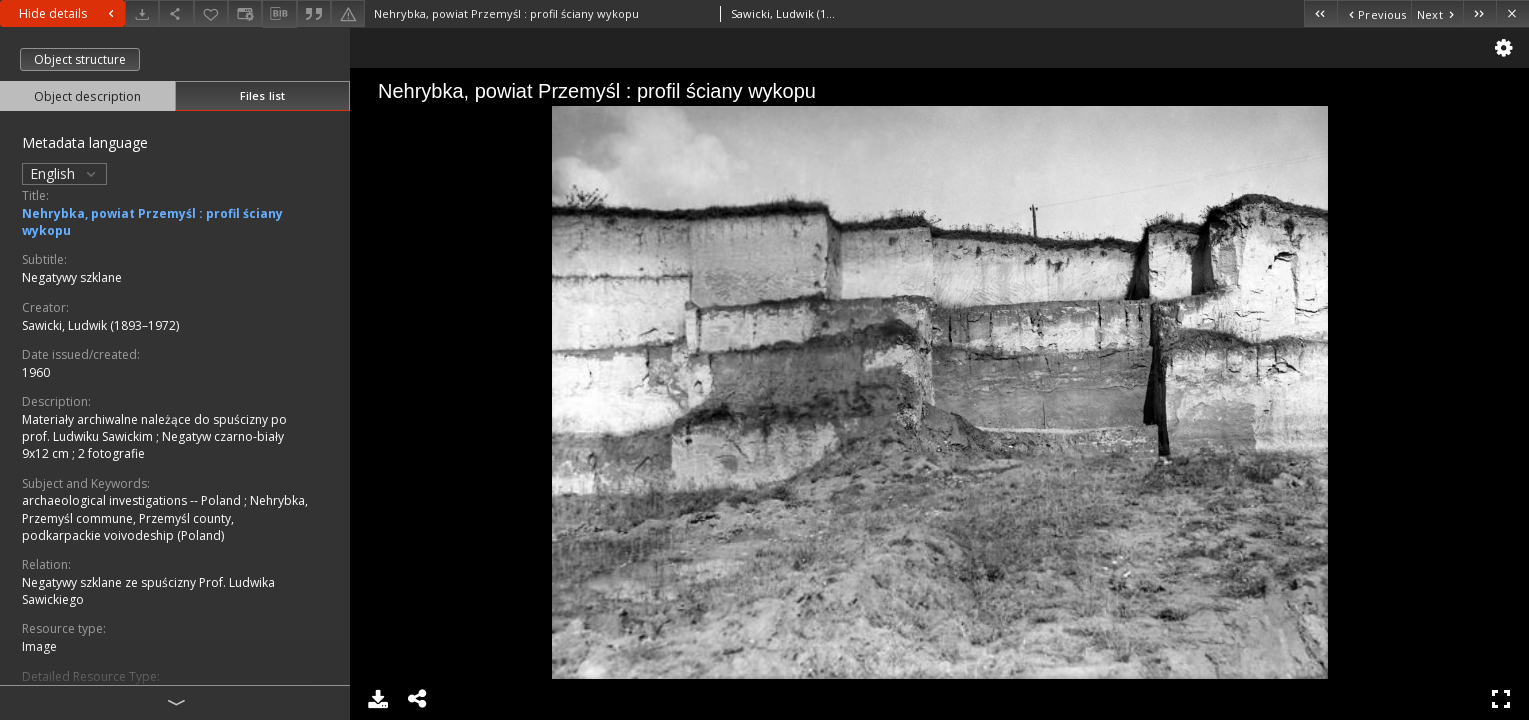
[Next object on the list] (1437, 13)
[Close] (1512, 13)
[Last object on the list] (1479, 13)
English (64, 173)
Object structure (80, 59)
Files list (262, 95)
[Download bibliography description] (279, 14)
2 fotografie (111, 453)
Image (39, 646)
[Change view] (245, 13)
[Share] (176, 13)
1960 (36, 372)
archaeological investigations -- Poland (133, 500)
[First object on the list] (1320, 13)
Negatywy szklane (72, 277)
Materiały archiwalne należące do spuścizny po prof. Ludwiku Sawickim (154, 428)
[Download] (142, 13)
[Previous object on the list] (1374, 13)
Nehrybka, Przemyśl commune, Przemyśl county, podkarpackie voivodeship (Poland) (165, 517)
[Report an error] (348, 13)
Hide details (69, 13)
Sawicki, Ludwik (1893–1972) (100, 325)
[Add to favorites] (211, 13)
